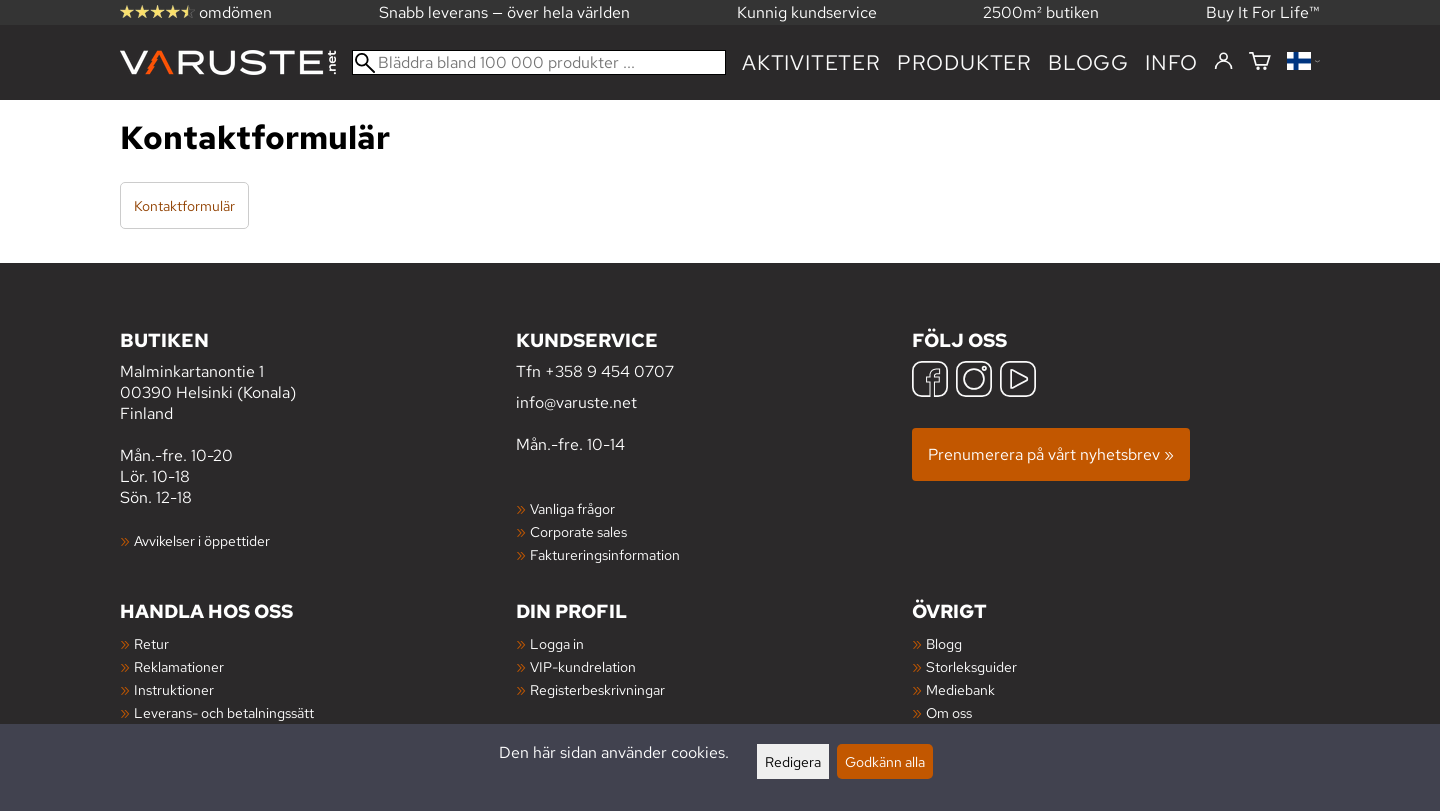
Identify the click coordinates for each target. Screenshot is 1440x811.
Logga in (557, 643)
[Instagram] (974, 381)
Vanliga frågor (572, 508)
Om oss (949, 712)
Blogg (944, 643)
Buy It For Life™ (1263, 12)
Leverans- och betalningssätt (224, 712)
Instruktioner (174, 689)
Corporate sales (578, 531)
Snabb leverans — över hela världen (504, 12)
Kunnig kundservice (807, 12)
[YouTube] (1018, 381)
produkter (964, 62)
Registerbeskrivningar (597, 689)
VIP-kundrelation (583, 666)
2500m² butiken (1041, 12)
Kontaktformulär (184, 205)
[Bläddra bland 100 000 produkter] (539, 62)
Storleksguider (971, 666)
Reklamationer (179, 666)
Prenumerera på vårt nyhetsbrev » (1051, 454)
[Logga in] (1223, 62)
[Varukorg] (1260, 62)
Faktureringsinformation (605, 554)
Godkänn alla (885, 761)
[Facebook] (930, 381)
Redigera (793, 761)
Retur (151, 643)
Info (1171, 62)
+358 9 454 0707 (609, 371)
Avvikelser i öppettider (202, 540)
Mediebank (960, 689)
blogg (1088, 62)
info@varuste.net (576, 402)
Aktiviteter (811, 62)
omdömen (196, 12)
